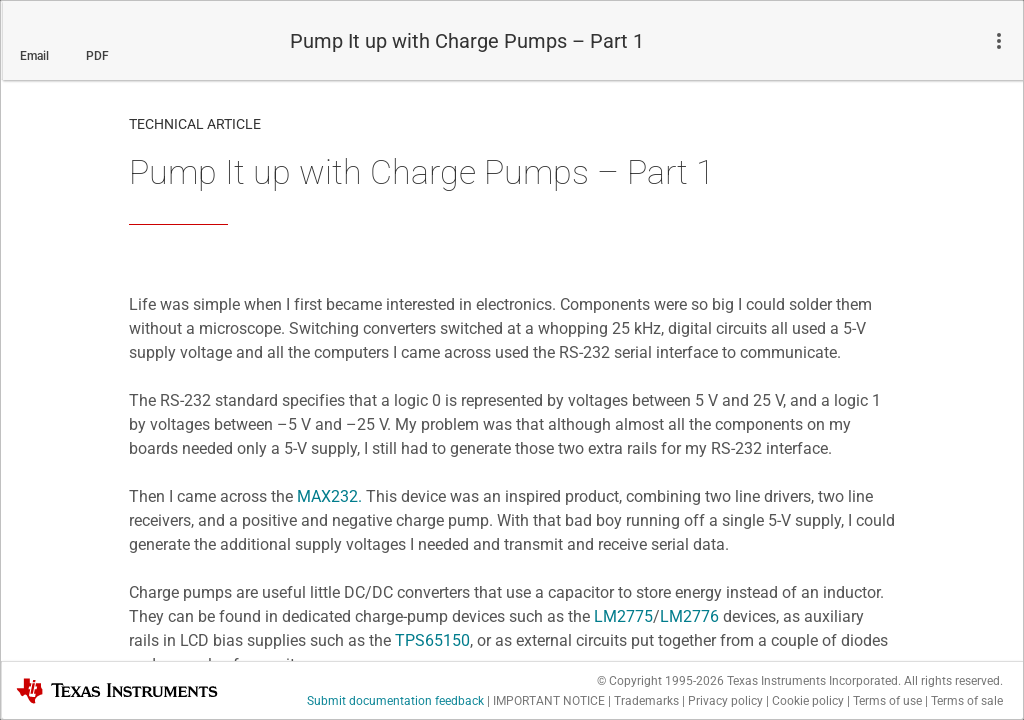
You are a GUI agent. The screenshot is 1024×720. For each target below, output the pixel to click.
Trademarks (646, 701)
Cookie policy (808, 701)
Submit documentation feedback (395, 701)
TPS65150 (432, 640)
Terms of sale (967, 701)
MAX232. (329, 496)
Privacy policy (725, 701)
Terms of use (887, 701)
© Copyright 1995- (660, 681)
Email (34, 56)
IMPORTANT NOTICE (549, 701)
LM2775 (623, 616)
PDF (97, 56)
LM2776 (689, 616)
